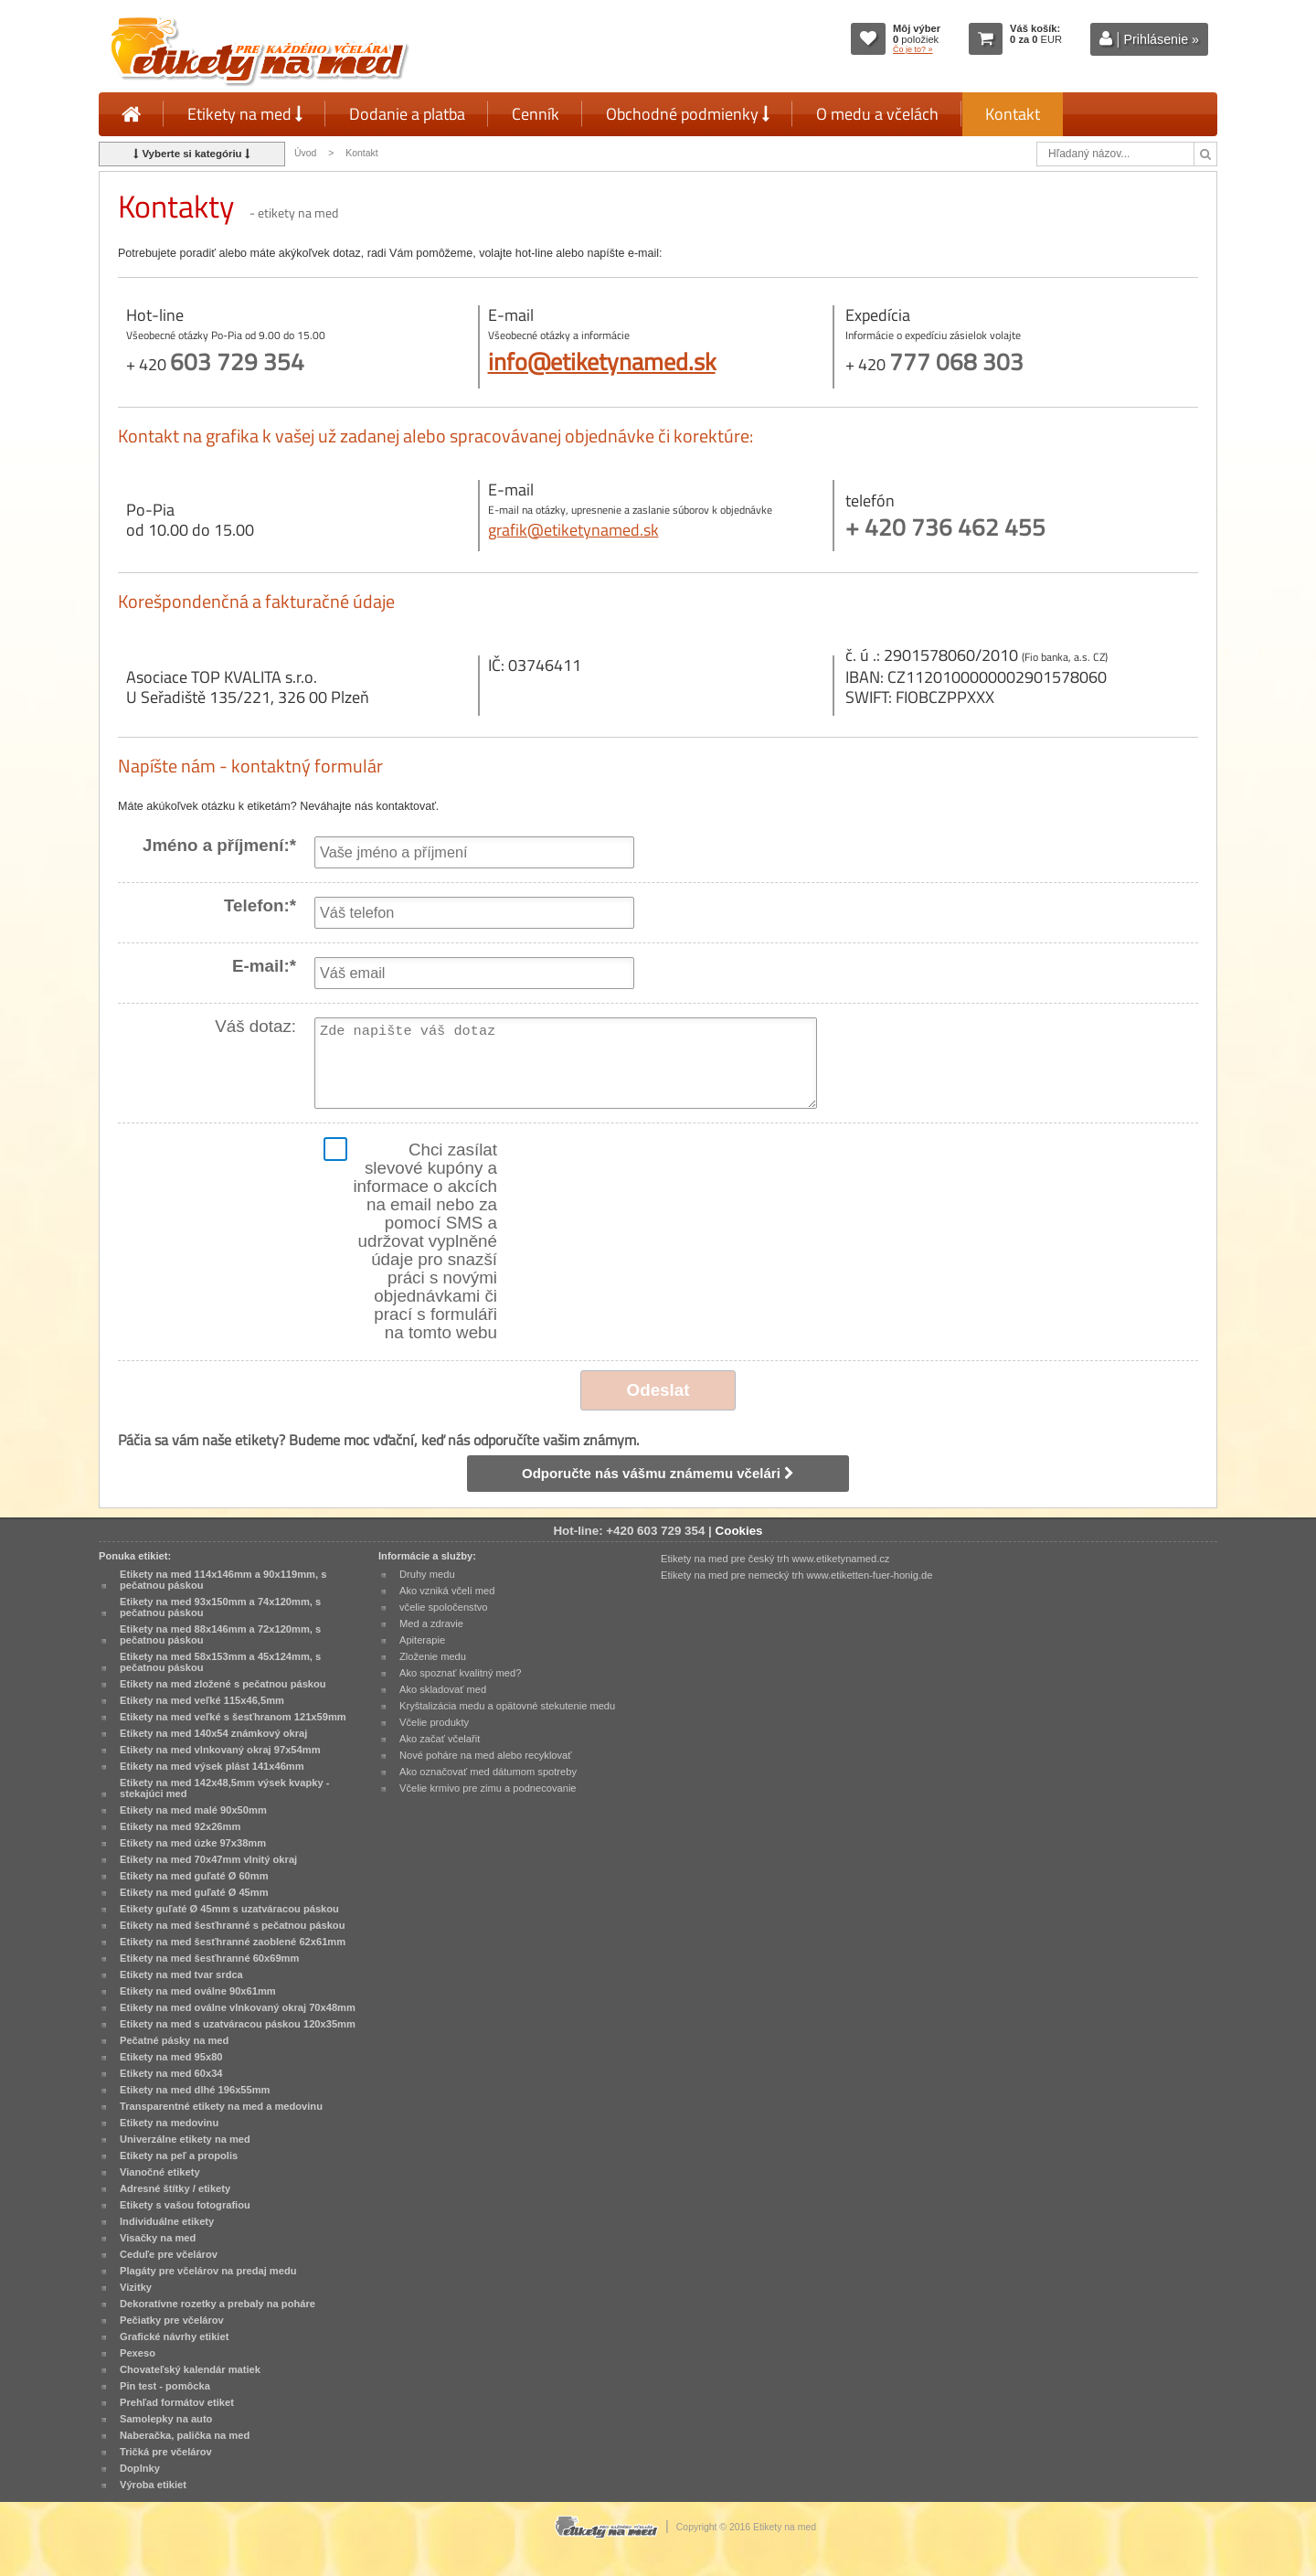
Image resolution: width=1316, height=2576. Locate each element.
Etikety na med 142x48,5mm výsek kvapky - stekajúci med (224, 1788)
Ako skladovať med (442, 1689)
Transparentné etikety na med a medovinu (221, 2106)
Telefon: (260, 906)
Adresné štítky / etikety (175, 2188)
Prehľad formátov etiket (177, 2402)
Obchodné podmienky (687, 113)
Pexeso (137, 2352)
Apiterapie (422, 1639)
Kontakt (1012, 113)
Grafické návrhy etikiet (174, 2336)
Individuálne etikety (167, 2221)
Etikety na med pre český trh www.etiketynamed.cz (775, 1558)
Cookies (739, 1531)
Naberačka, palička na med (184, 2435)
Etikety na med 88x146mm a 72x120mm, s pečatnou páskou (220, 1634)
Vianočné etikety (160, 2171)
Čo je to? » (913, 49)
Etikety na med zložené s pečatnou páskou (223, 1683)
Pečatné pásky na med (174, 2040)
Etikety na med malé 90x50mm (193, 1809)
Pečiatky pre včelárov (172, 2320)
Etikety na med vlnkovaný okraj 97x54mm (220, 1749)
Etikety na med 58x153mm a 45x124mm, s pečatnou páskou (220, 1662)
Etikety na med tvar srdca (181, 1974)
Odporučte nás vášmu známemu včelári (658, 1473)
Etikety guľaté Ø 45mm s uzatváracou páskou (229, 1908)
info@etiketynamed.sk (602, 361)
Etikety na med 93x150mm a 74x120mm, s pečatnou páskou (220, 1607)
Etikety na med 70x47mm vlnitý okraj (208, 1859)
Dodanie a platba (407, 113)
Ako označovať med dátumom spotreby (488, 1771)
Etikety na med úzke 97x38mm (193, 1842)
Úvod (305, 153)
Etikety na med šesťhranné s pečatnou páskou (232, 1925)
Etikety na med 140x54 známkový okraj (213, 1733)
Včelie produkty (434, 1722)
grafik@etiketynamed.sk (573, 529)
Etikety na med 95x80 (171, 2056)
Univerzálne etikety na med (185, 2139)
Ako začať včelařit (439, 1738)
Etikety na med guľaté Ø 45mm (194, 1892)
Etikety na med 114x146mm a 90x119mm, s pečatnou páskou (223, 1580)
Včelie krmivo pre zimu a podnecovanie (488, 1788)
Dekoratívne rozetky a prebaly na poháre (217, 2303)
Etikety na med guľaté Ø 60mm (194, 1875)
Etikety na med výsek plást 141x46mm (212, 1766)
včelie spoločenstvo (443, 1607)
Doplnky (140, 2468)
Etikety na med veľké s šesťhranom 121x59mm (233, 1716)
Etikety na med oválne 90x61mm (198, 1990)
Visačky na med (158, 2237)
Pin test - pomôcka (165, 2385)
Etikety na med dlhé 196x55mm (195, 2089)
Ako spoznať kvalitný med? (460, 1672)
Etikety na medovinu (169, 2122)
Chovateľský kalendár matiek (190, 2369)
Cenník (535, 113)
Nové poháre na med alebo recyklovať (485, 1755)
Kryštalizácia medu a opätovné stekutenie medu (507, 1705)
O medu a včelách (877, 113)
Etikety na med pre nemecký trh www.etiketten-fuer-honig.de (796, 1575)
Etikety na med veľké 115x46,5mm (202, 1700)
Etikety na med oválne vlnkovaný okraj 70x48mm (238, 2007)
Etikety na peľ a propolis (179, 2155)
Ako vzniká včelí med (447, 1590)
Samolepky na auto (166, 2418)
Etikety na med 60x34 (171, 2073)
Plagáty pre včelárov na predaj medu (208, 2270)
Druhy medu (427, 1574)
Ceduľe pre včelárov (169, 2254)
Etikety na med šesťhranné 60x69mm (209, 1958)
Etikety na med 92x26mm (180, 1826)
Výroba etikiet (153, 2484)
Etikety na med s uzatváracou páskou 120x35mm (238, 2023)
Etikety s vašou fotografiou (185, 2204)
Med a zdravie (431, 1623)
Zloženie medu (432, 1656)
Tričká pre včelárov (166, 2451)
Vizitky (136, 2287)
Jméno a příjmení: (219, 845)
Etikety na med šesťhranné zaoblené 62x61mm (232, 1941)
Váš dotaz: (255, 1026)
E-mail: (264, 966)
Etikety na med (244, 113)
